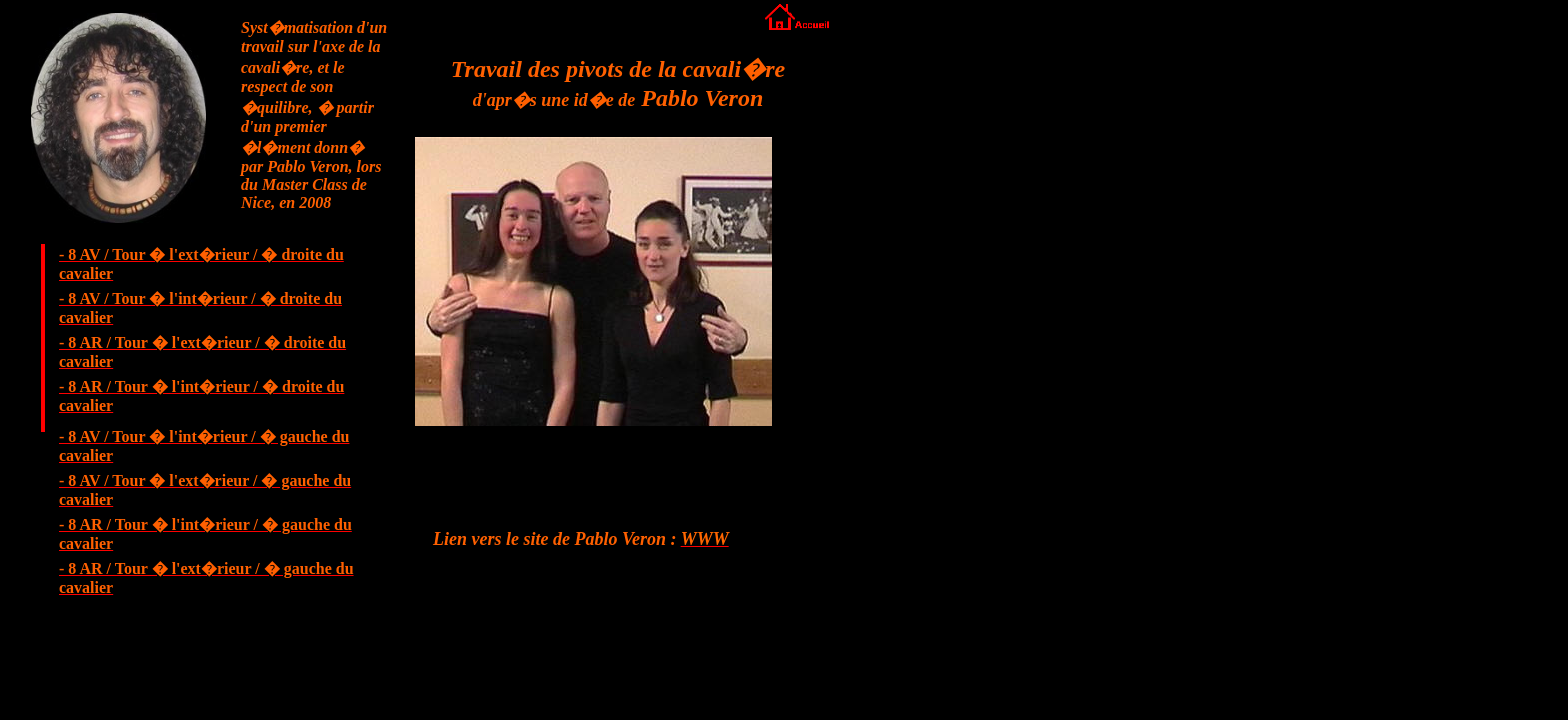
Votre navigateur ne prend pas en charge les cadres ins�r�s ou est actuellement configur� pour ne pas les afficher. (609, 296)
